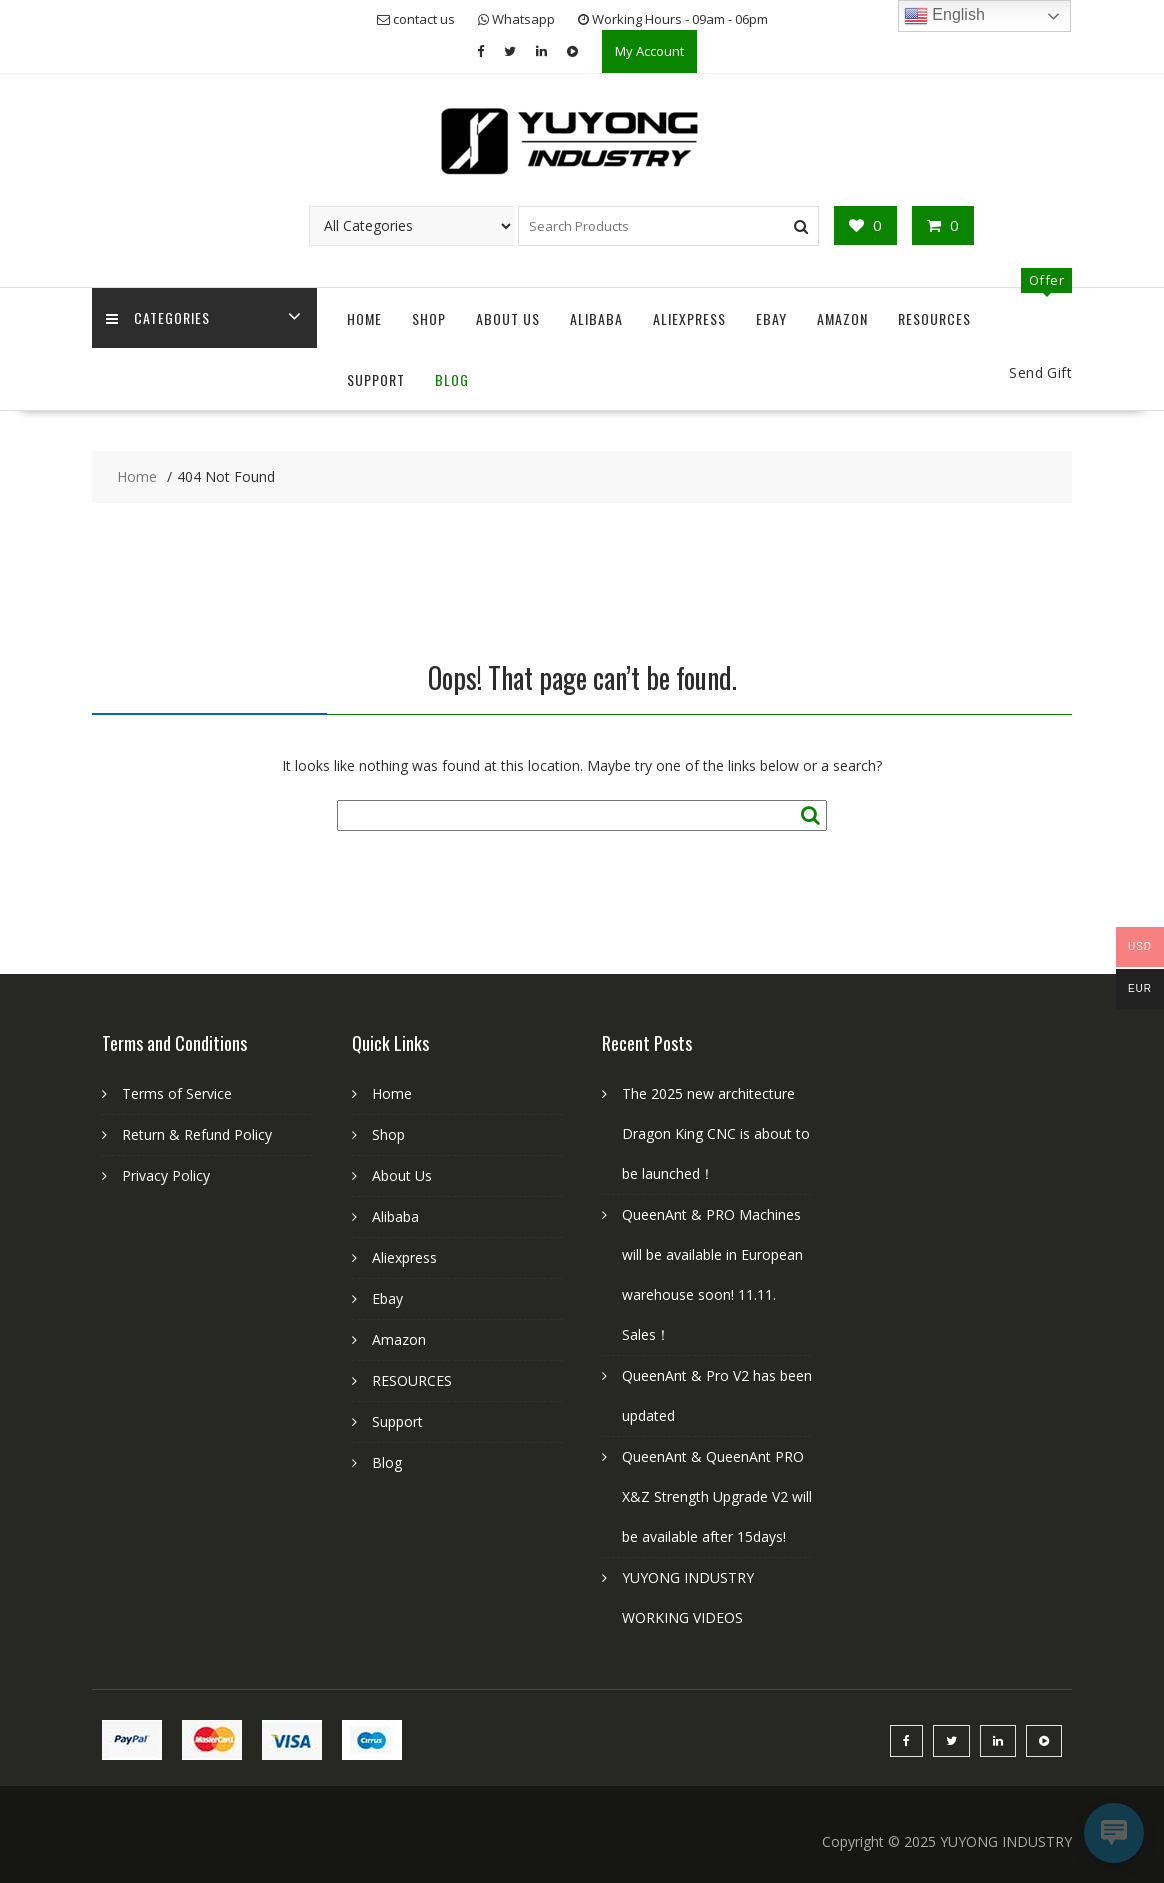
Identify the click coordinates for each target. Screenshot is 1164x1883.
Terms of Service (177, 1093)
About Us (508, 318)
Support (376, 379)
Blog (452, 379)
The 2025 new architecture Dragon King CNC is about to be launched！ (716, 1133)
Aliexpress (689, 318)
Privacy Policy (166, 1175)
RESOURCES (934, 318)
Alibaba (596, 318)
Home (364, 318)
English (944, 16)
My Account (649, 51)
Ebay (771, 318)
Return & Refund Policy (197, 1134)
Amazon (842, 318)
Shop (429, 318)
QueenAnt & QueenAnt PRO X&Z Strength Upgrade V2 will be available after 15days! (717, 1496)
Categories (159, 318)
